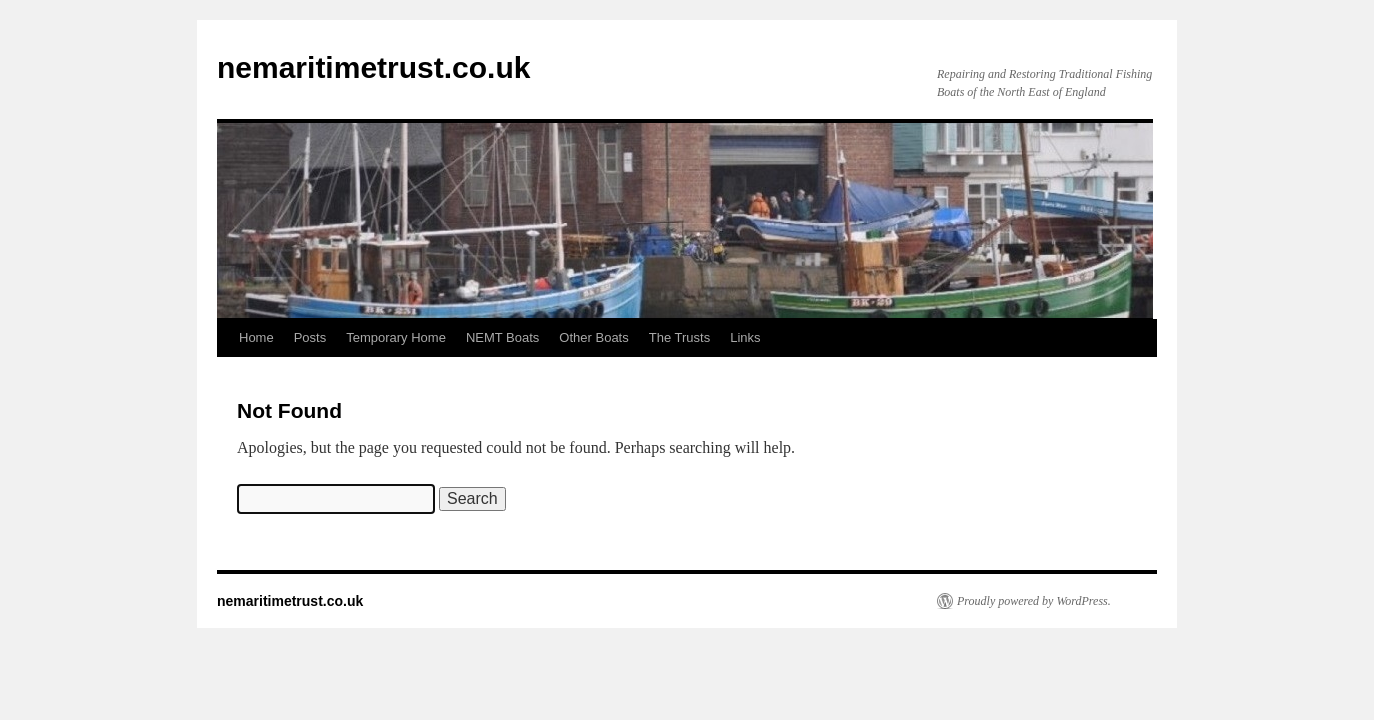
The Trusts (679, 337)
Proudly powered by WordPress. (1034, 601)
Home (256, 337)
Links (745, 337)
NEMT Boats (502, 337)
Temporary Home (396, 337)
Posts (310, 337)
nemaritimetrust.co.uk (373, 67)
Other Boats (593, 337)
